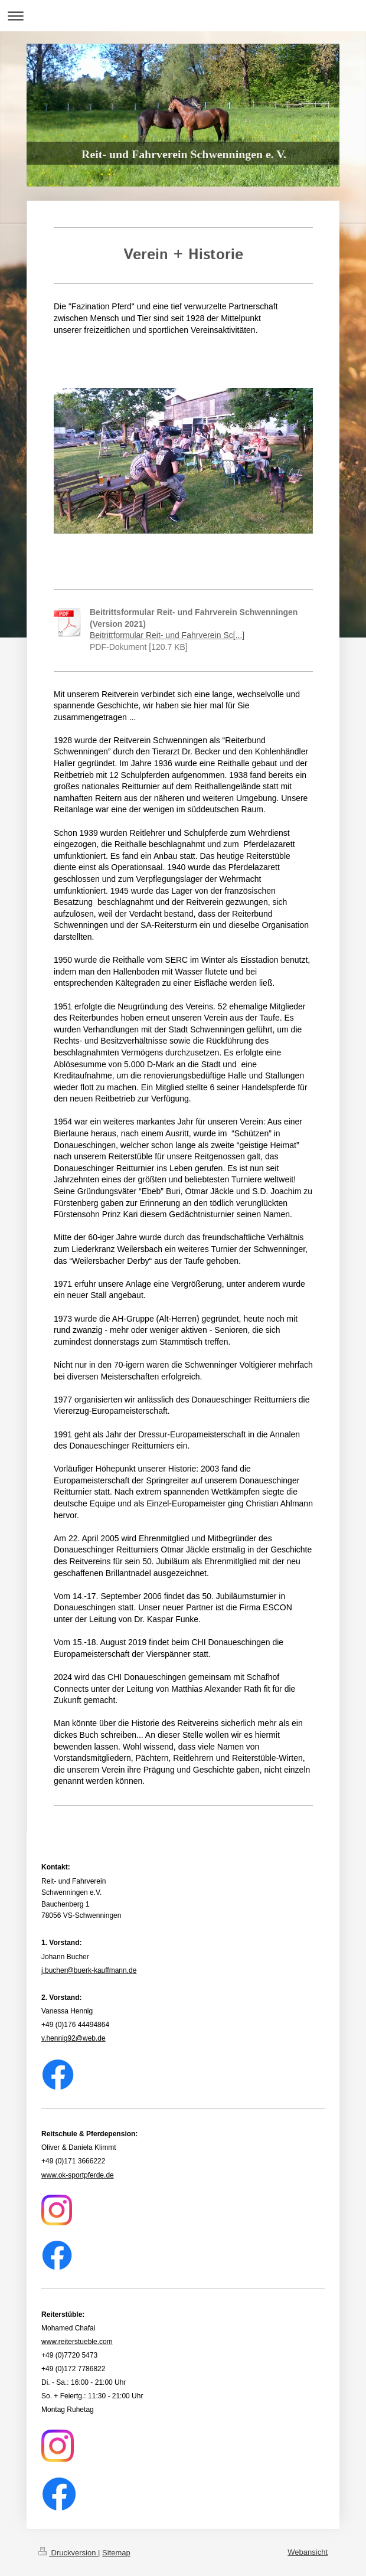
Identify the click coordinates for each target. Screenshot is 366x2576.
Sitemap (116, 2552)
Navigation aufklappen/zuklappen (183, 15)
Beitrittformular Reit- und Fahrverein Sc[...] (167, 635)
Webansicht (307, 2552)
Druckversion (68, 2552)
